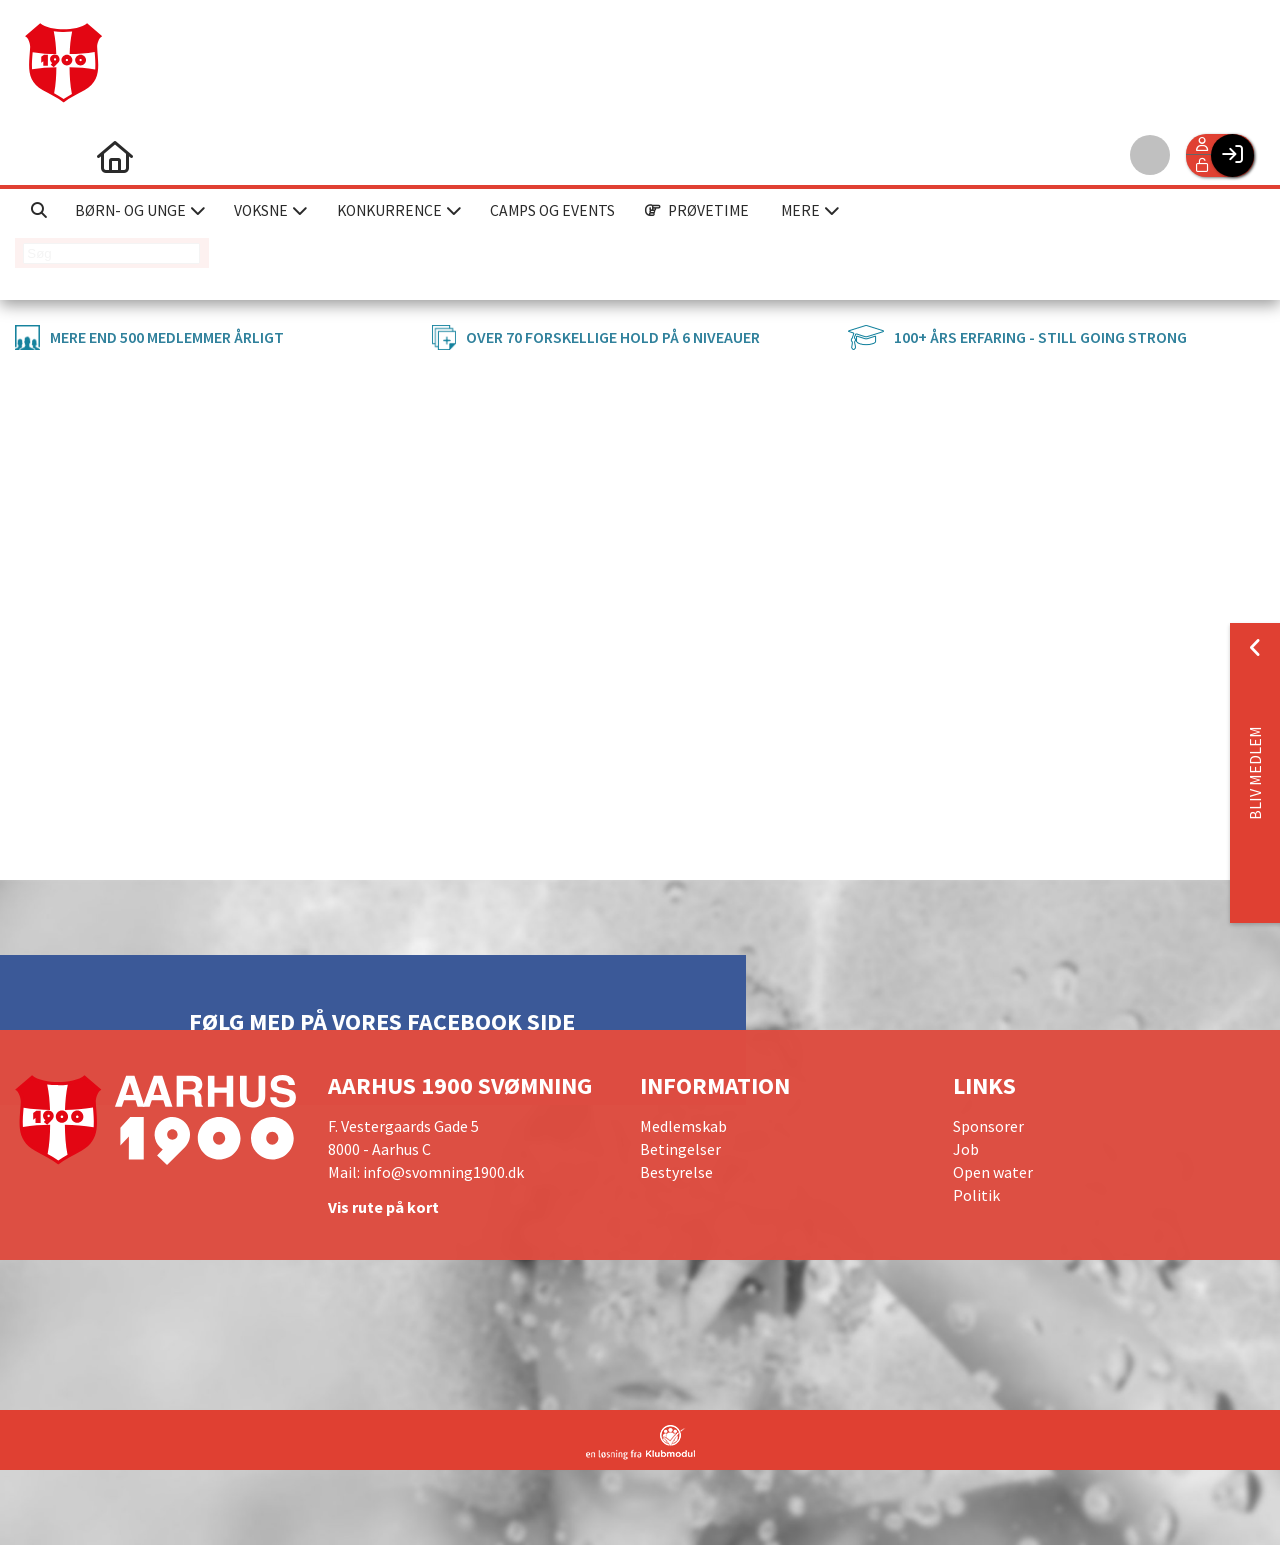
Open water (993, 1172)
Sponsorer (988, 1126)
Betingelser (680, 1149)
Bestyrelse (676, 1172)
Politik (976, 1195)
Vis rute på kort (383, 1207)
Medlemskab (683, 1126)
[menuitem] (45, 155)
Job (966, 1149)
